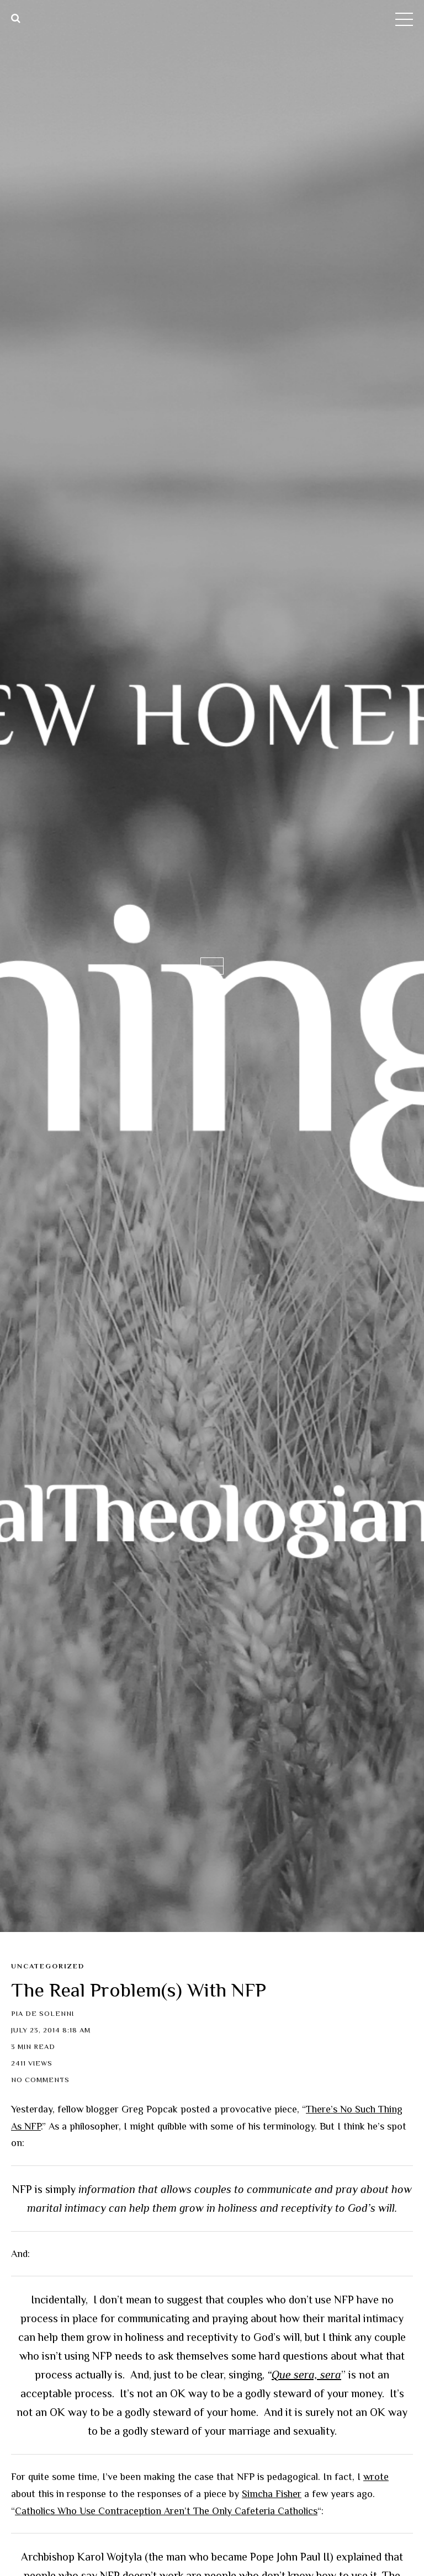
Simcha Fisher (271, 2493)
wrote (376, 2476)
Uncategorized (47, 1966)
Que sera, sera (306, 2375)
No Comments (40, 2080)
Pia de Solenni (42, 2014)
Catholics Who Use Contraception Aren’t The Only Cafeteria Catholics (166, 2510)
